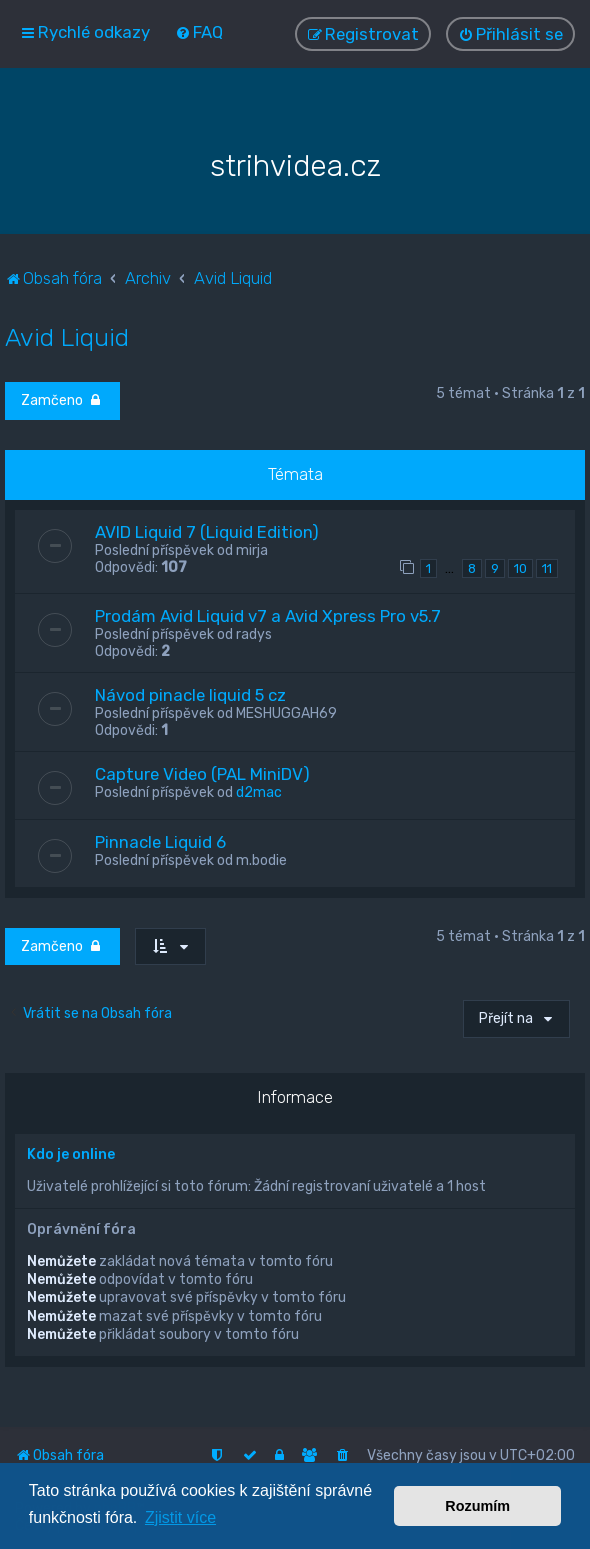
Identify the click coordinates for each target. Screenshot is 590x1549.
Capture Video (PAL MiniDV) (202, 773)
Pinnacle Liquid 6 (160, 841)
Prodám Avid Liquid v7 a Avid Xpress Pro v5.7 (268, 615)
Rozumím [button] (477, 1506)
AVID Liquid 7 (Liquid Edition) (207, 531)
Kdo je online (71, 1153)
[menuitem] (199, 32)
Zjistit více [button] (180, 1517)
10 (520, 567)
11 (547, 567)
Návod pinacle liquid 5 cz (190, 694)
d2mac (259, 791)
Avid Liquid (67, 336)
